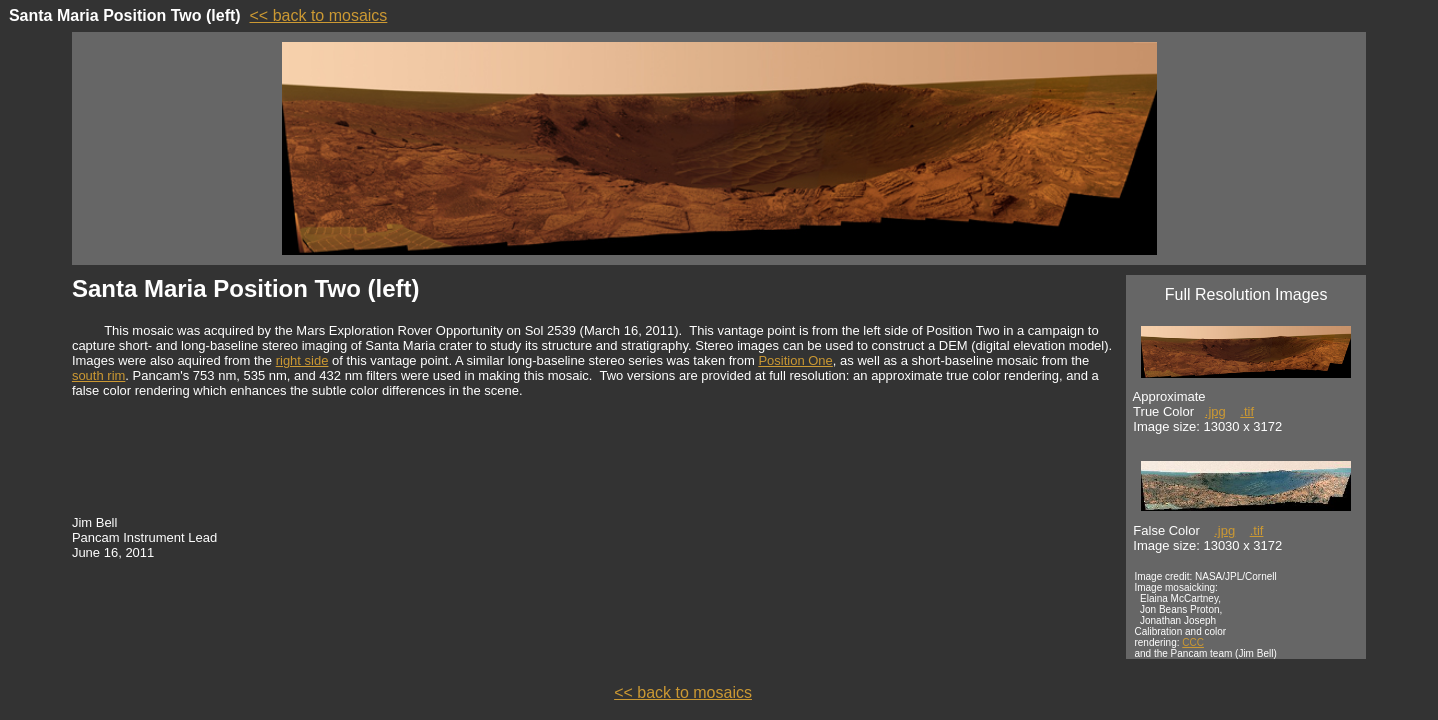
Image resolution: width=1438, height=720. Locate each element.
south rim (98, 375)
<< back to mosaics (319, 15)
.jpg (1215, 411)
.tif (1247, 411)
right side (302, 360)
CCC (1193, 642)
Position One (795, 360)
